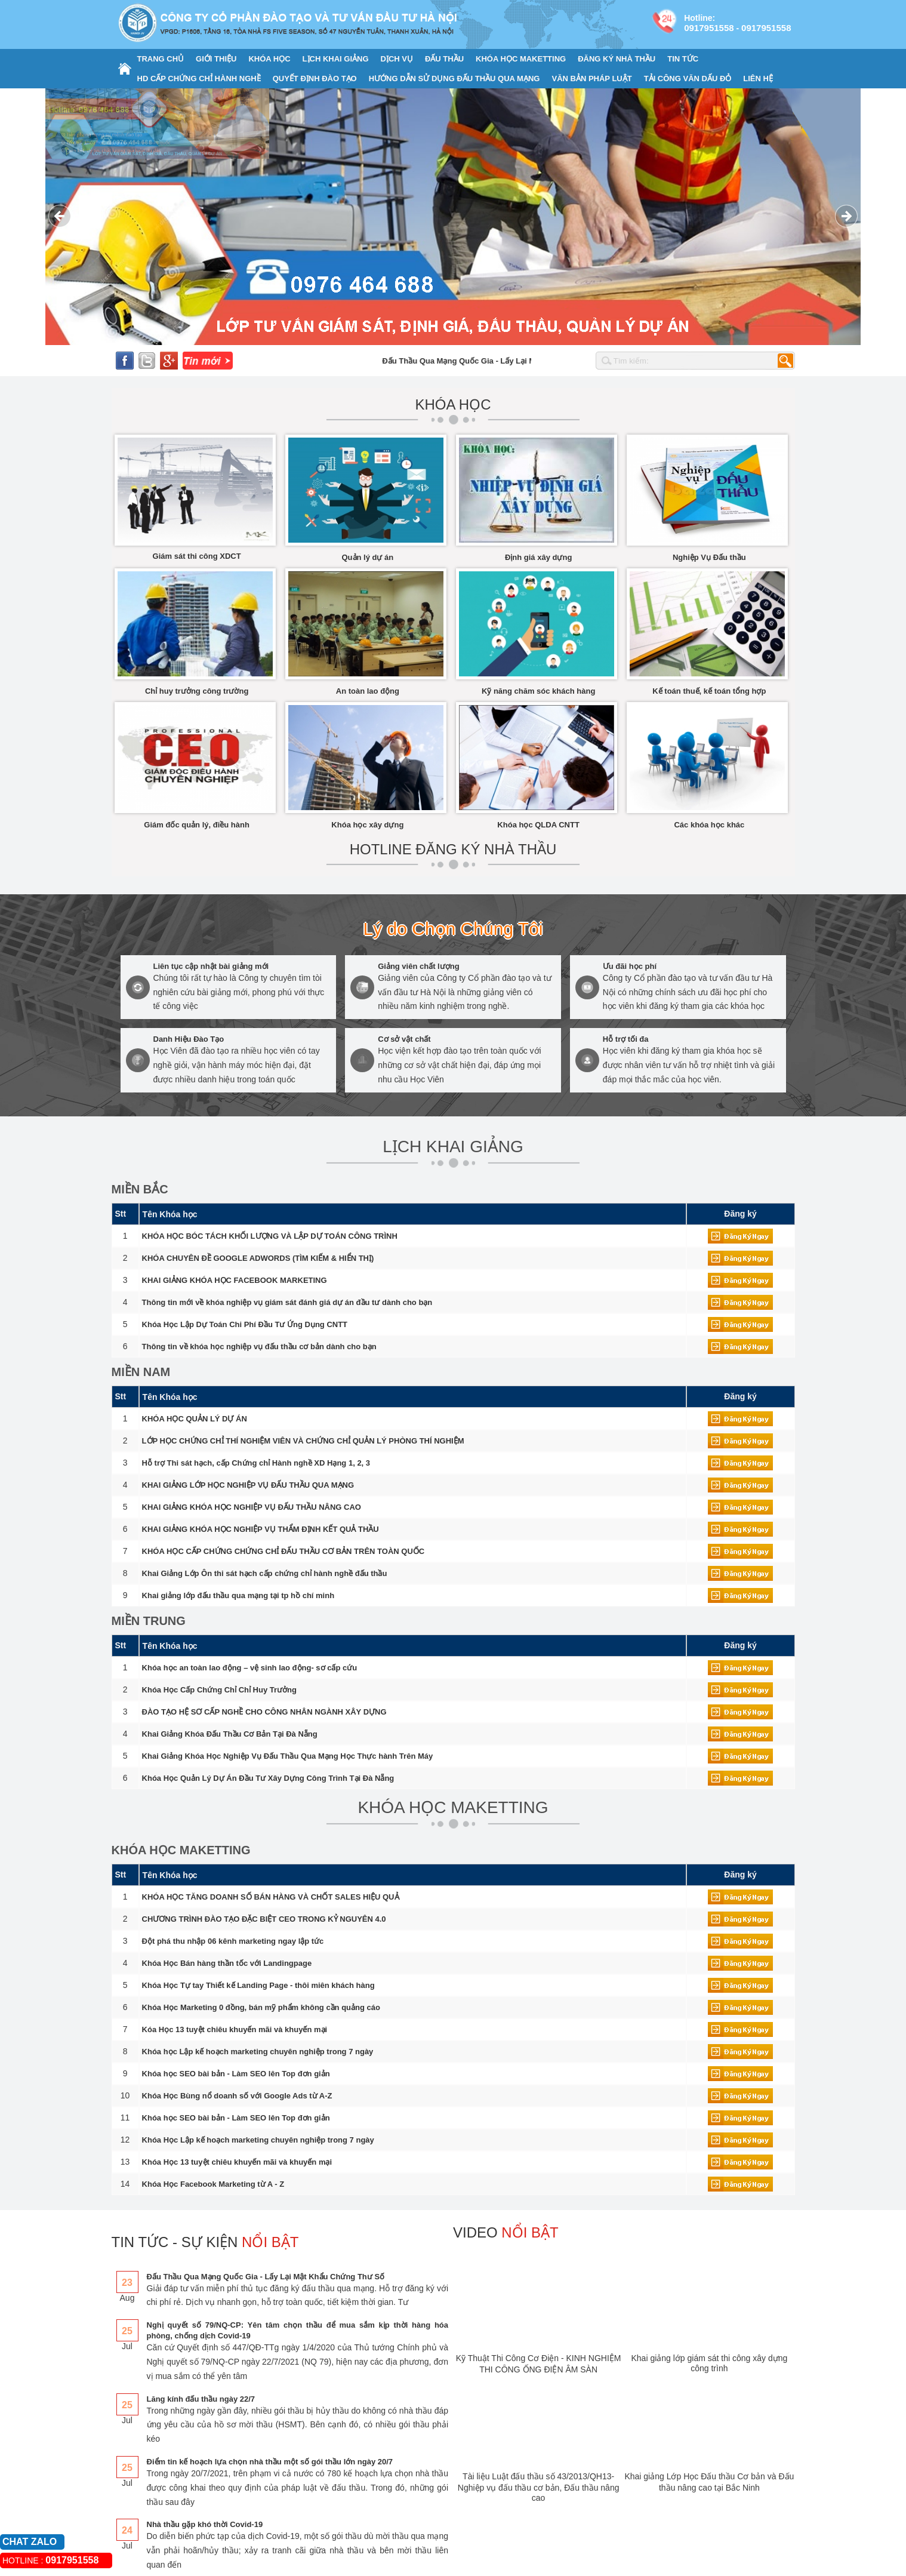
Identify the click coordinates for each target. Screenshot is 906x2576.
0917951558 (709, 28)
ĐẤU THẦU (444, 58)
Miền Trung (149, 1620)
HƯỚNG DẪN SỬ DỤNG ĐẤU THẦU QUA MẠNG (454, 78)
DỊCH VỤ (397, 58)
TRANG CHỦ (160, 58)
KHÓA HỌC (269, 58)
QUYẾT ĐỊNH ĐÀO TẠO (315, 78)
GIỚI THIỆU (216, 58)
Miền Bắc (140, 1189)
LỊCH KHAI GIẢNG (336, 58)
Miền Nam (141, 1371)
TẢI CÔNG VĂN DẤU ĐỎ (688, 78)
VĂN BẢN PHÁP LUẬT (591, 78)
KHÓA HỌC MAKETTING (521, 58)
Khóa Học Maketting (181, 1850)
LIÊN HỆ (758, 78)
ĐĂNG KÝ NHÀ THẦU (616, 58)
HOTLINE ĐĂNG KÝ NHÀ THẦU (453, 849)
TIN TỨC (682, 58)
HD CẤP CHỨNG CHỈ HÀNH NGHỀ (199, 78)
